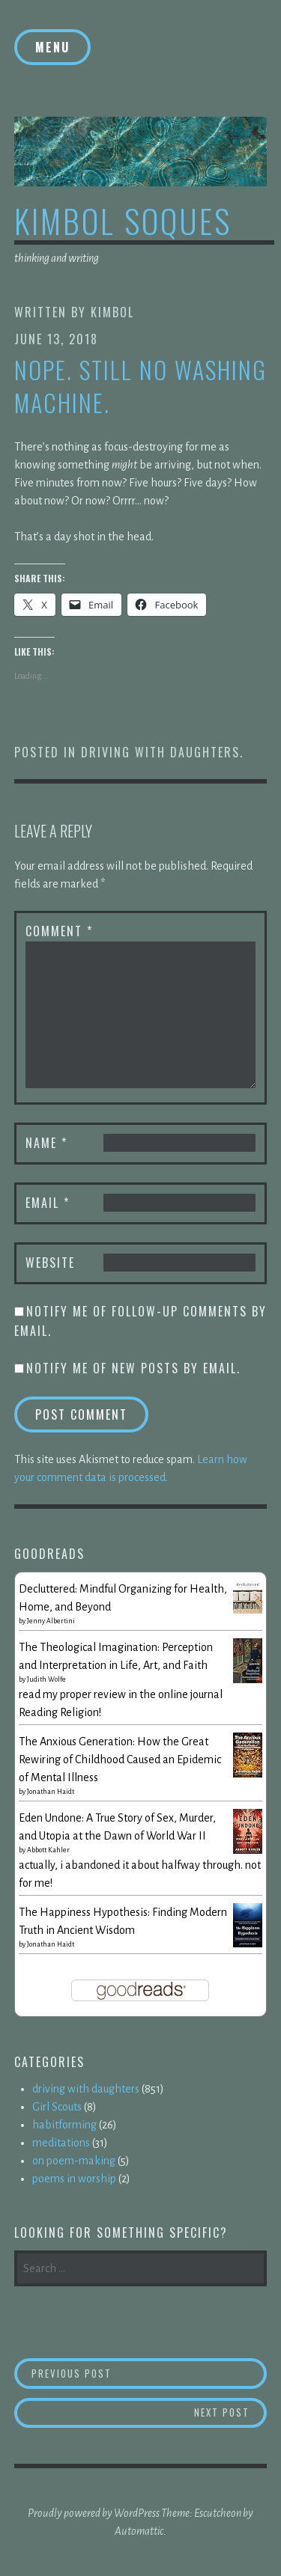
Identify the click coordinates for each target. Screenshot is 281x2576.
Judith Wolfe (46, 1679)
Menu (52, 47)
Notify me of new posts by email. (133, 1368)
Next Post (231, 2412)
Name (46, 1143)
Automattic (139, 2531)
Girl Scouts (57, 2107)
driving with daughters (160, 752)
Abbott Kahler (48, 1850)
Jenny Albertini (51, 1621)
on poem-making (73, 2161)
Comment (59, 931)
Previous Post (149, 2373)
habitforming (64, 2125)
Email (47, 1203)
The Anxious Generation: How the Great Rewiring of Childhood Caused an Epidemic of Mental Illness (120, 1759)
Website (50, 1263)
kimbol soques (123, 220)
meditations (61, 2143)
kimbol (112, 312)
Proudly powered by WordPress (94, 2513)
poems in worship (74, 2179)
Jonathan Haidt (50, 1791)
